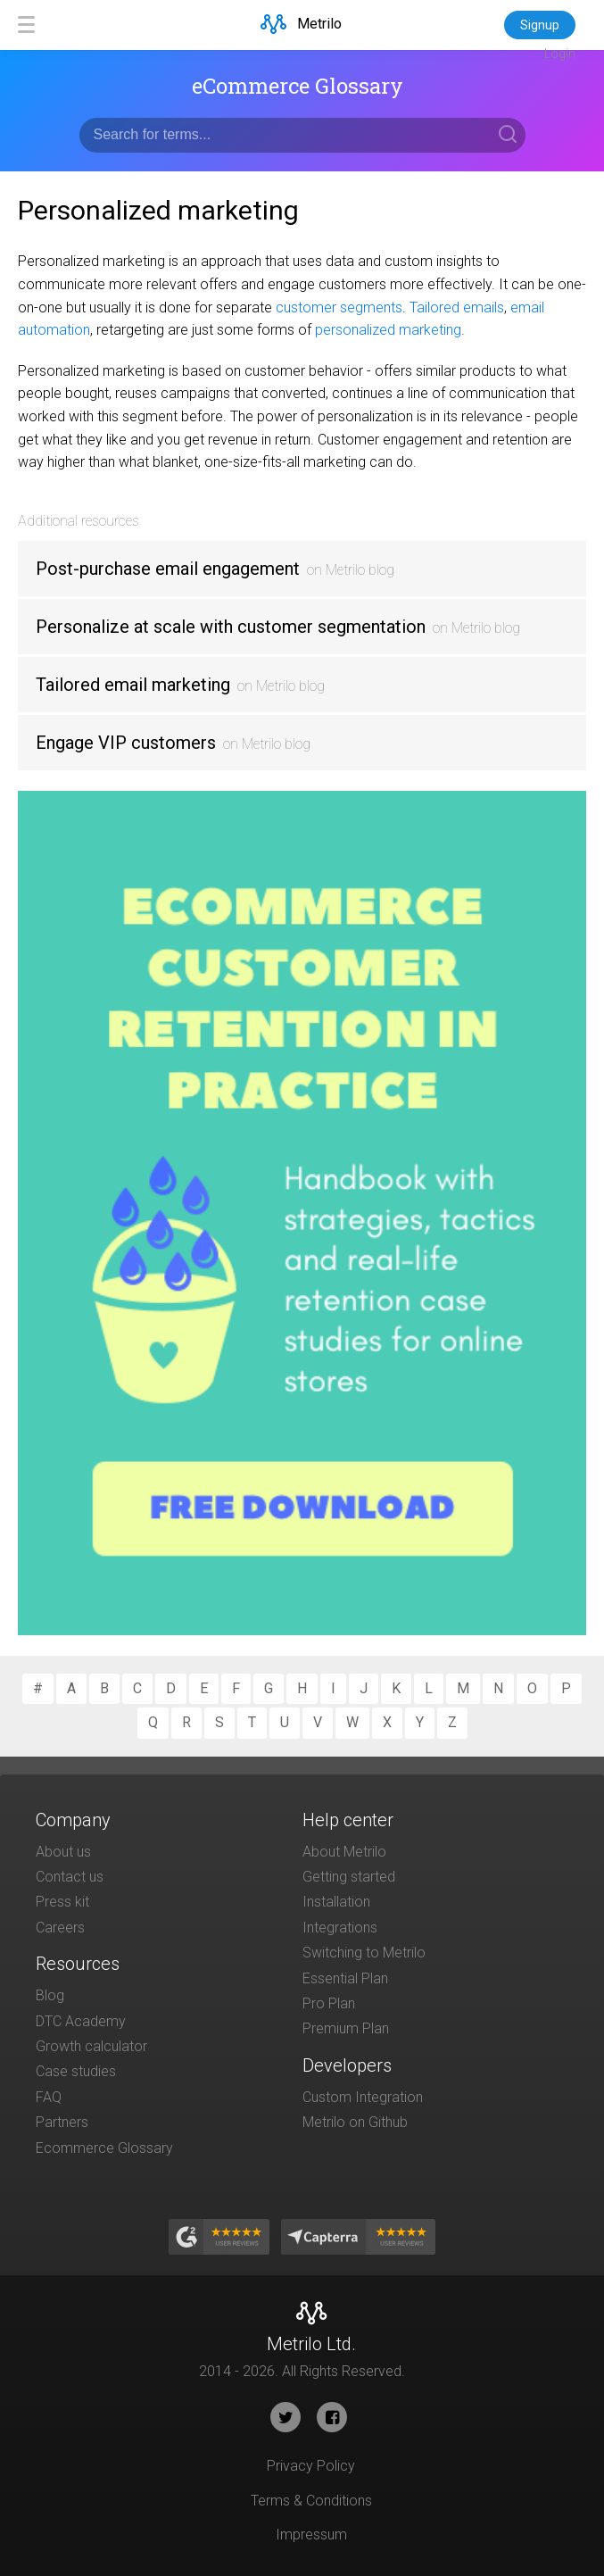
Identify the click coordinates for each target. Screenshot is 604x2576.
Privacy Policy (311, 2465)
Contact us (69, 1876)
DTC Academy (81, 2021)
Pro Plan (328, 2003)
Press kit (62, 1901)
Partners (62, 2122)
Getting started (348, 1876)
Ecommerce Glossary (104, 2148)
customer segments (339, 307)
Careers (60, 1927)
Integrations (339, 1927)
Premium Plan (345, 2028)
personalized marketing (388, 329)
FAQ (49, 2097)
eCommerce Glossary (297, 85)
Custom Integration (362, 2097)
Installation (336, 1901)
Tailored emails (457, 307)
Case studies (76, 2071)
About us (63, 1851)
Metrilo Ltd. (311, 2344)
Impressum (311, 2534)
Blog (50, 1995)
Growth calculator (91, 2046)
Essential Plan (345, 1978)
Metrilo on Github (355, 2122)
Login (559, 53)
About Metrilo (344, 1851)
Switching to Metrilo (364, 1952)
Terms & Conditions (311, 2500)
